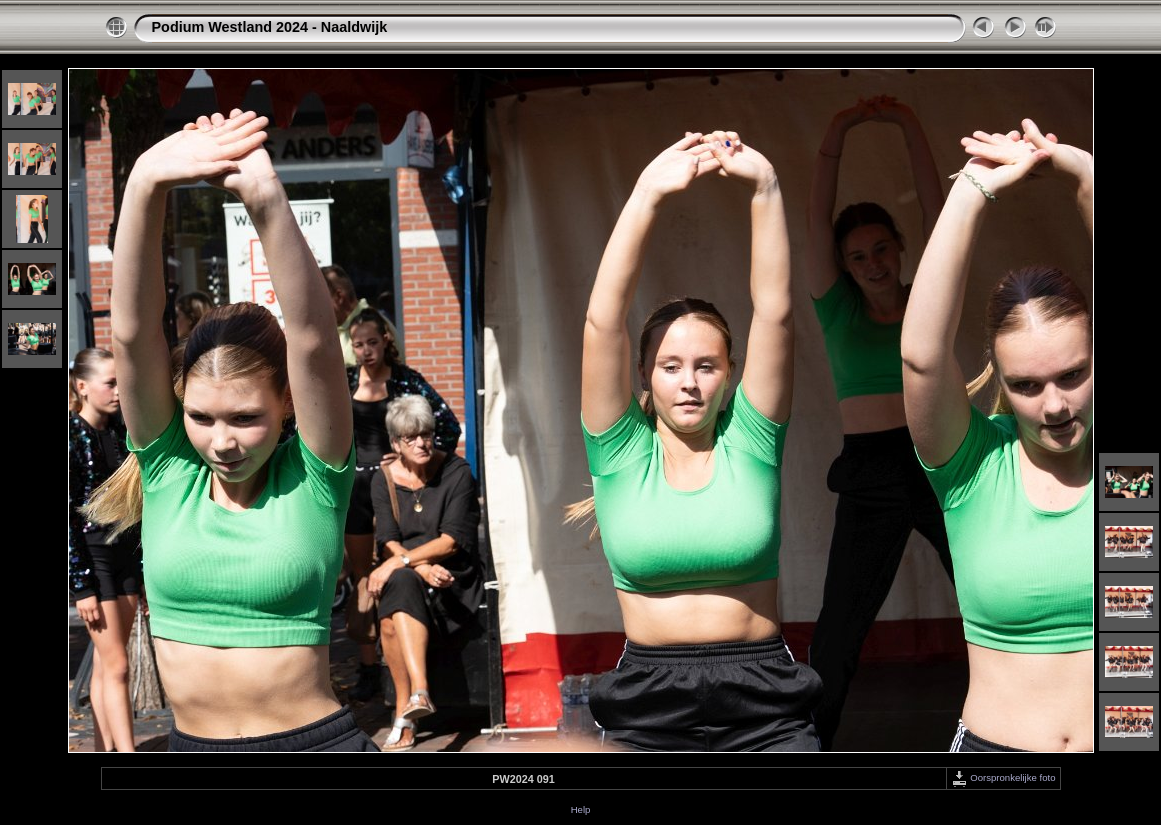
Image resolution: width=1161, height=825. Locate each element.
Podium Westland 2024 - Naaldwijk (270, 27)
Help (581, 809)
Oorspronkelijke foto (1003, 777)
